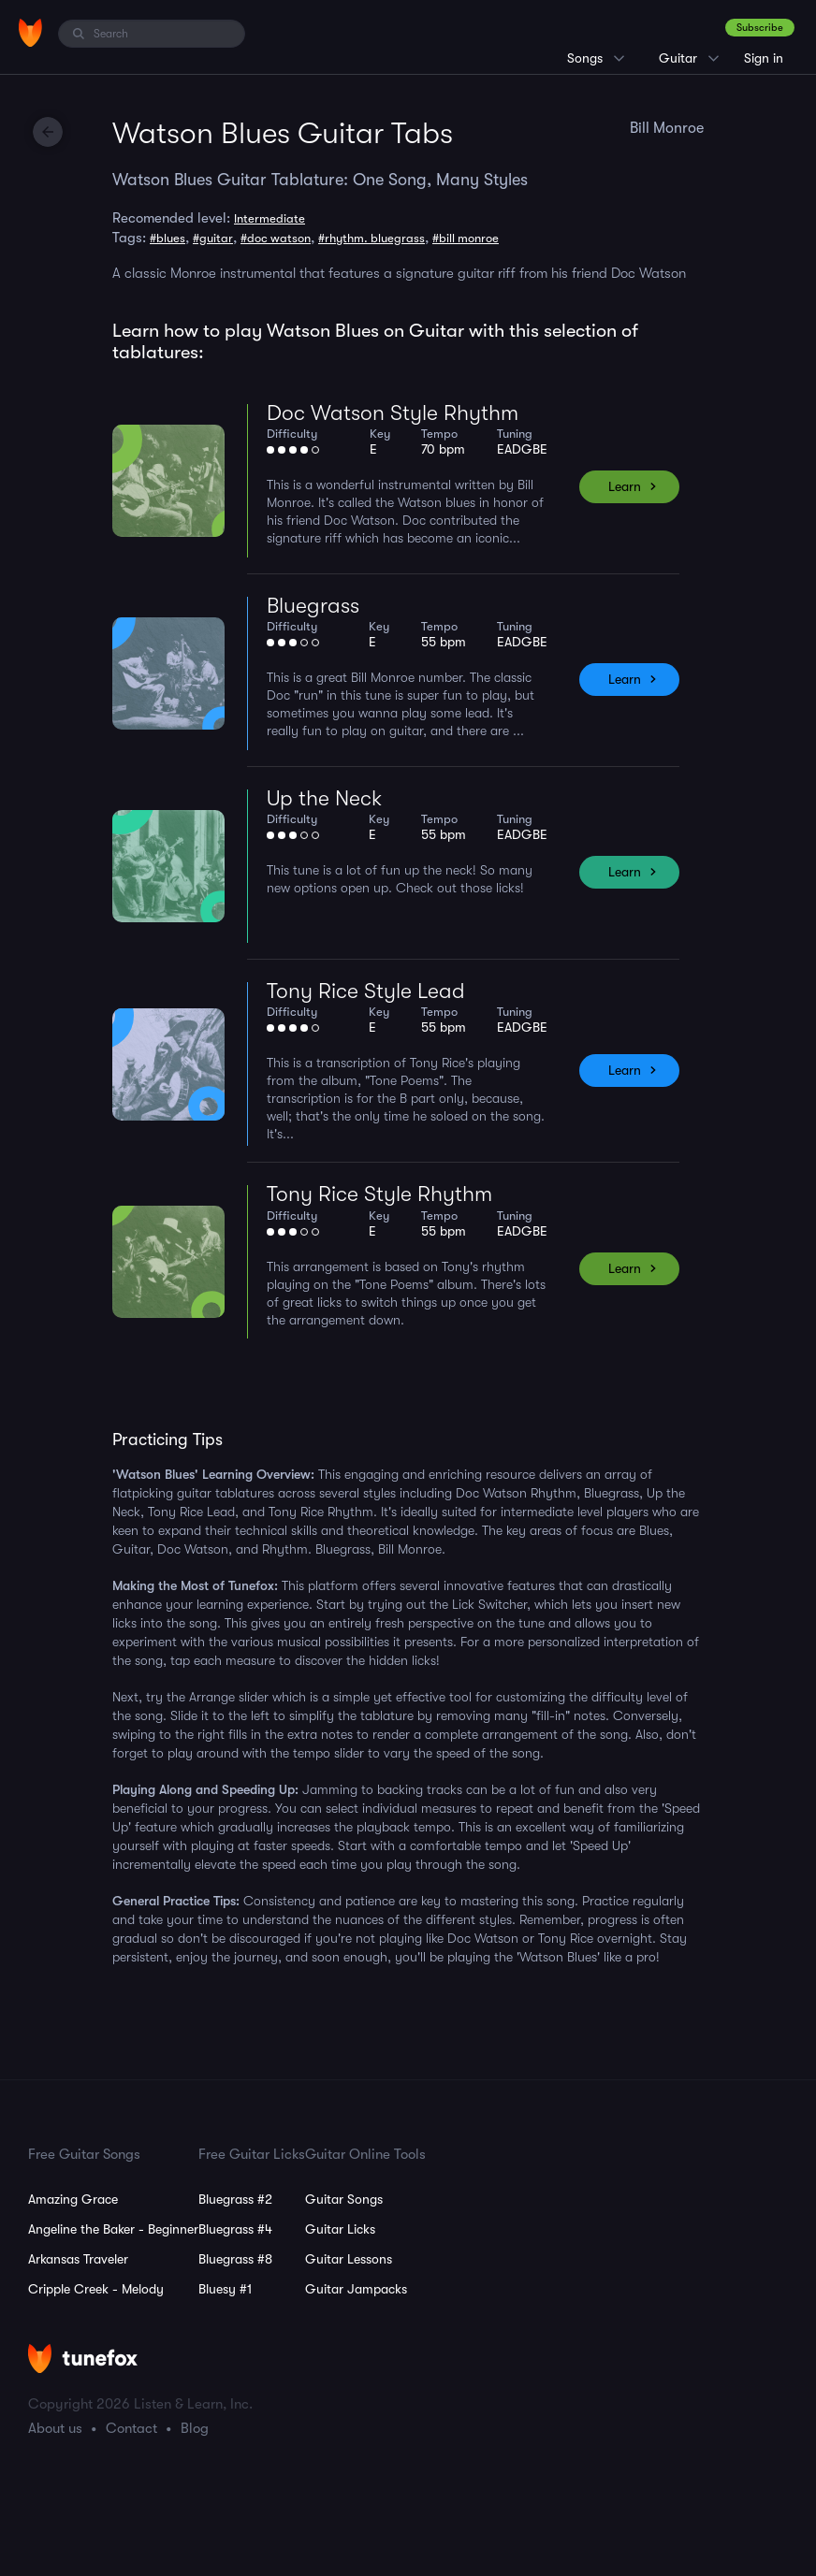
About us (55, 2428)
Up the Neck (324, 798)
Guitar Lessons (348, 2258)
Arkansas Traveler (78, 2258)
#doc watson (275, 238)
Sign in (763, 58)
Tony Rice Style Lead (366, 991)
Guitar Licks (340, 2228)
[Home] (30, 33)
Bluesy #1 (225, 2288)
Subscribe (759, 28)
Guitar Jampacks (356, 2288)
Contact (131, 2428)
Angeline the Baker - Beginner (113, 2228)
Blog (195, 2428)
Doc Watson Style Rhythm (392, 413)
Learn (624, 486)
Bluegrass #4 (235, 2228)
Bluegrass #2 (235, 2199)
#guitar (213, 238)
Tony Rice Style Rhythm (379, 1194)
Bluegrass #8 (235, 2258)
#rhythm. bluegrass (371, 238)
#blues (167, 238)
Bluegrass (313, 605)
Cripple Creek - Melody (96, 2288)
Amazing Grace (73, 2199)
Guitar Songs (344, 2199)
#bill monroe (465, 238)
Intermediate (269, 218)
